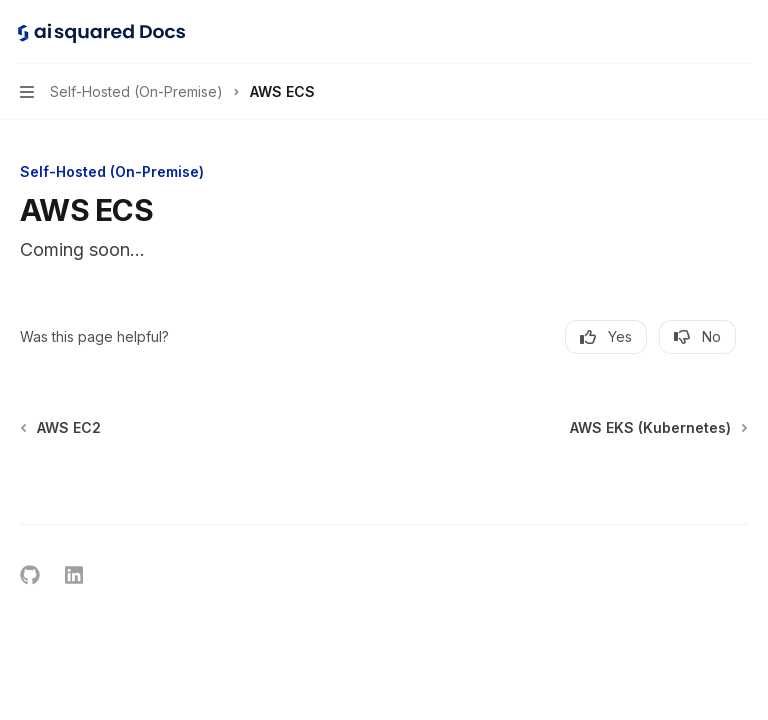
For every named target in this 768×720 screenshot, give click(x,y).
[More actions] (742, 32)
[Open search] (704, 32)
